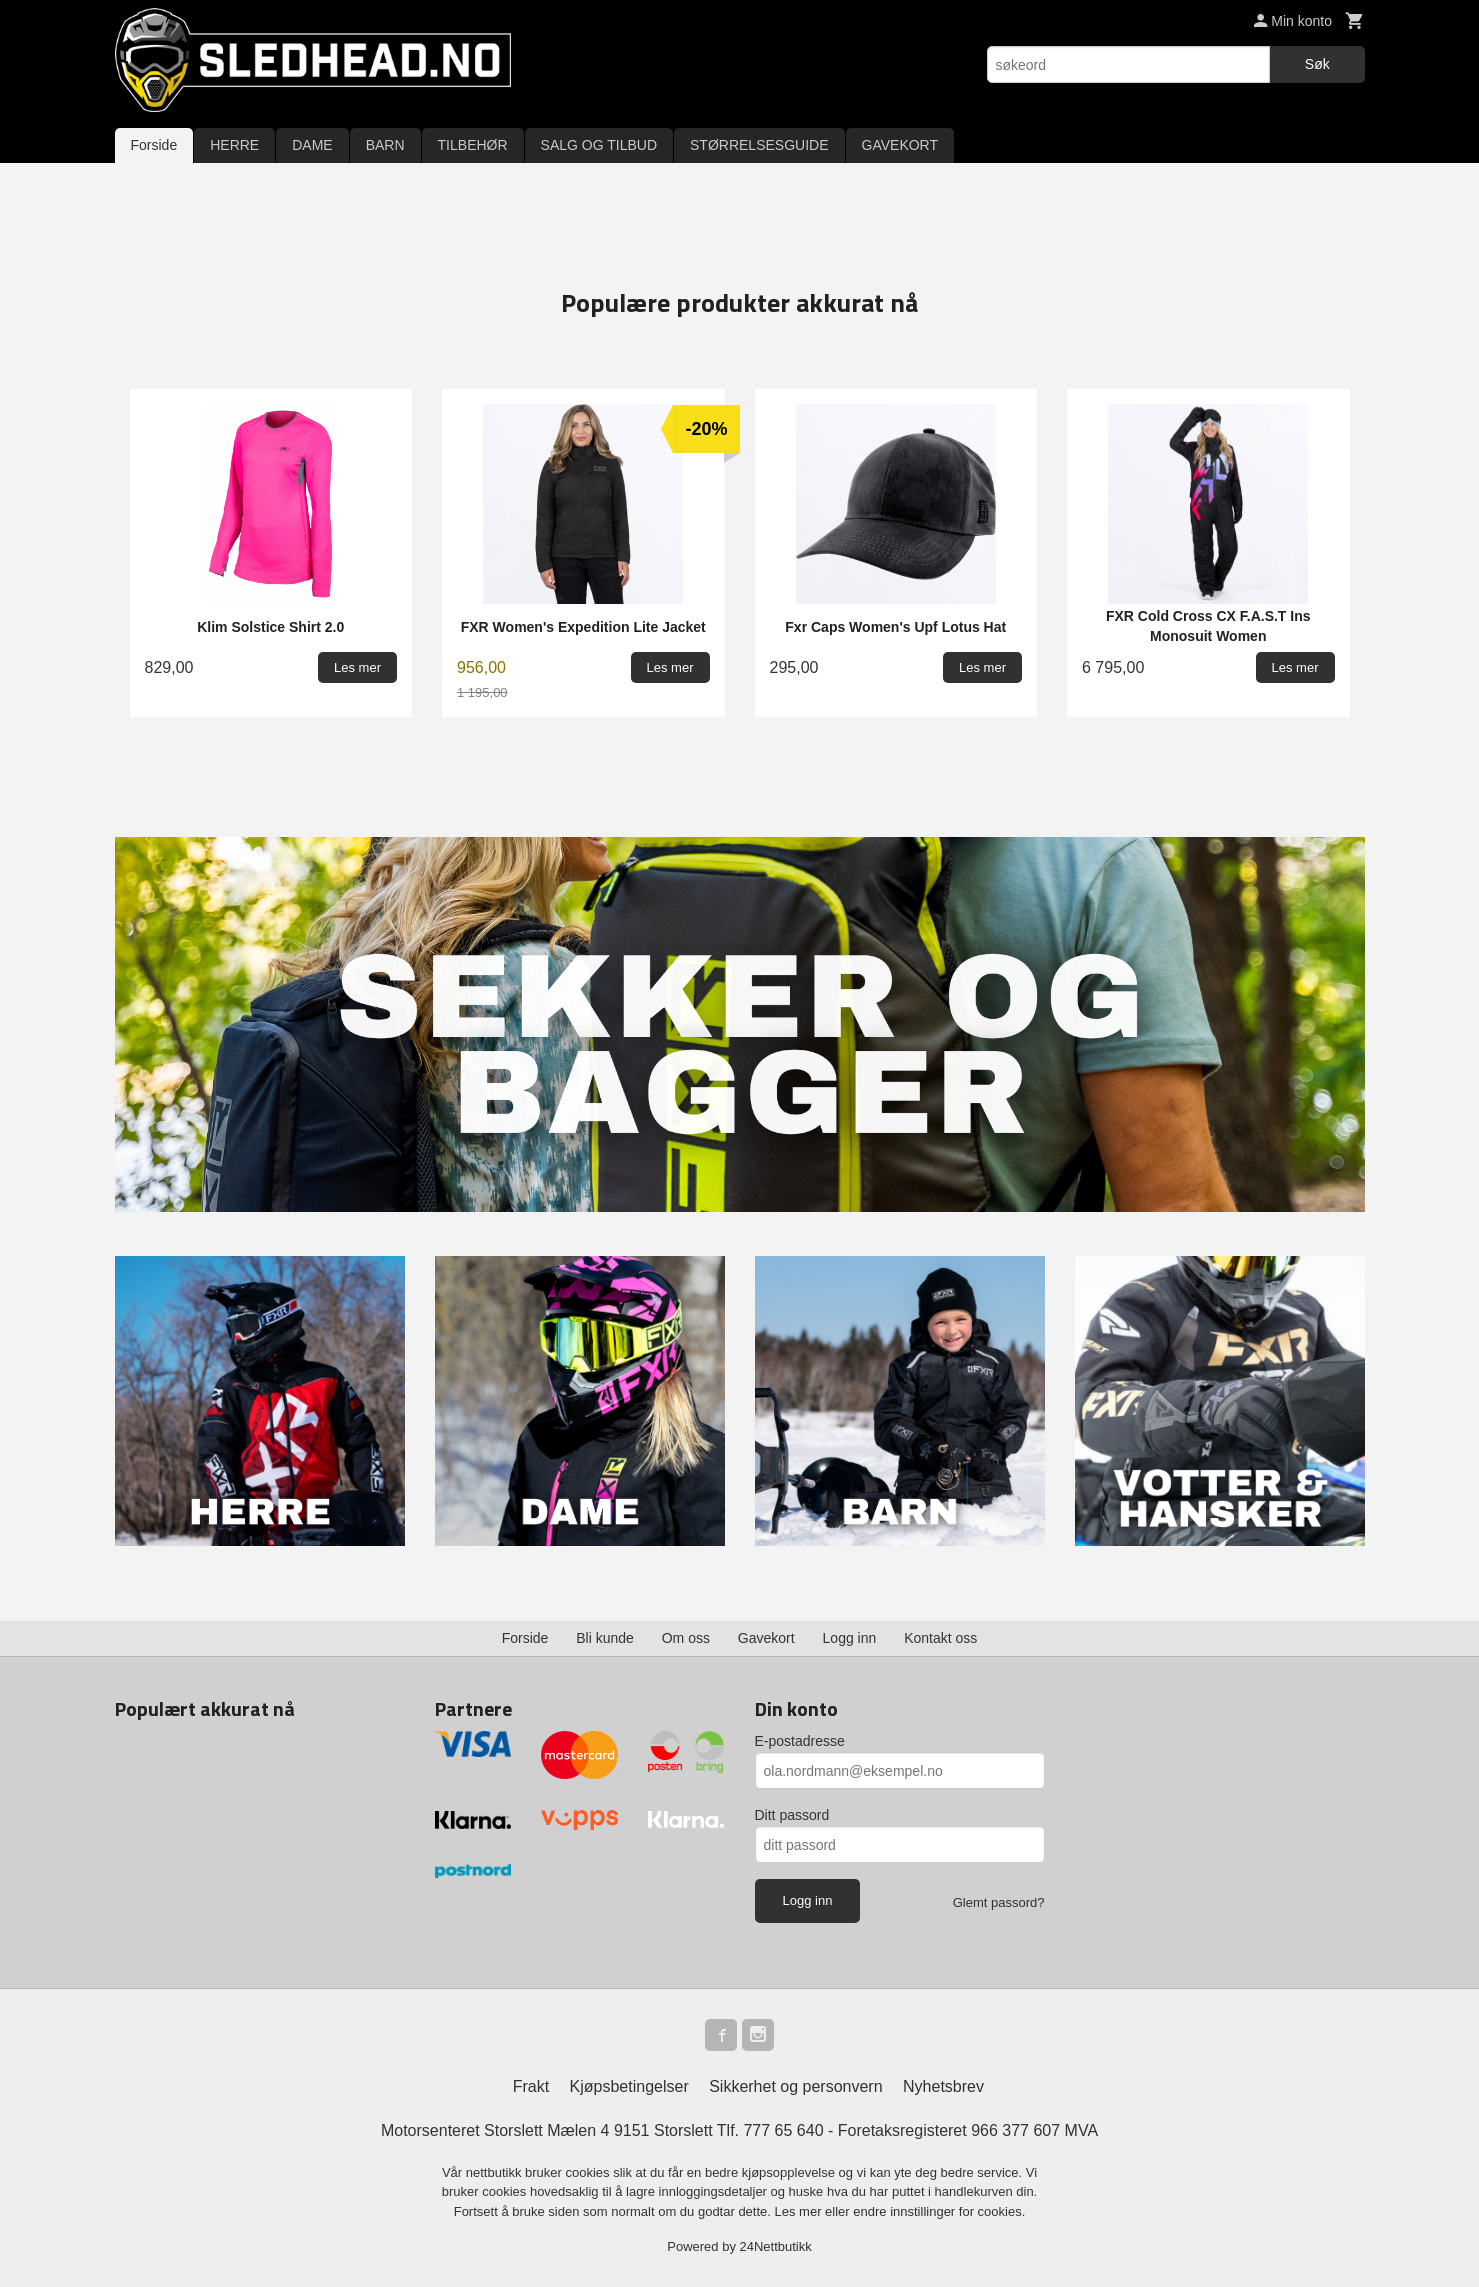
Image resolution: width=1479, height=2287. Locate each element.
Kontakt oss (940, 1638)
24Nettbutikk (776, 2246)
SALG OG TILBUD (599, 145)
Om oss (686, 1638)
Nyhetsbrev (943, 2086)
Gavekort (766, 1638)
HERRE (234, 145)
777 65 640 (783, 2130)
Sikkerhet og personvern (795, 2086)
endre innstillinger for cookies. (939, 2211)
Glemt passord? (999, 1902)
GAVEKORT (900, 145)
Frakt (531, 2086)
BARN (385, 145)
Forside (154, 145)
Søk (1317, 64)
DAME (312, 145)
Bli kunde (605, 1638)
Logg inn (850, 1638)
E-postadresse (800, 1741)
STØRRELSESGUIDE (759, 145)
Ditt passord (792, 1815)
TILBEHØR (473, 145)
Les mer (800, 2211)
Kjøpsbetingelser (629, 2086)
